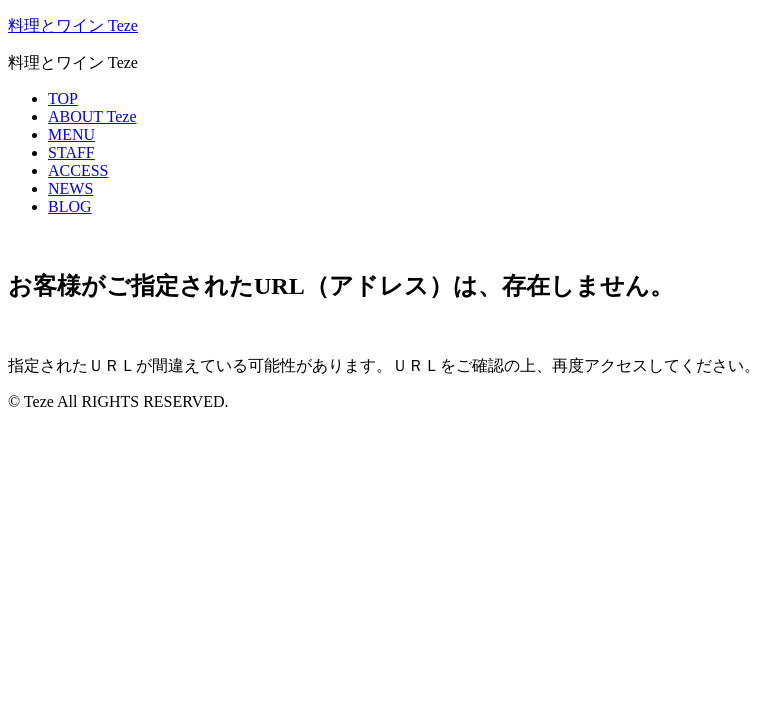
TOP (63, 98)
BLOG (70, 206)
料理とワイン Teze (73, 25)
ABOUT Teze (92, 116)
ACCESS (78, 170)
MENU (71, 134)
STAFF (71, 152)
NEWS (70, 188)
